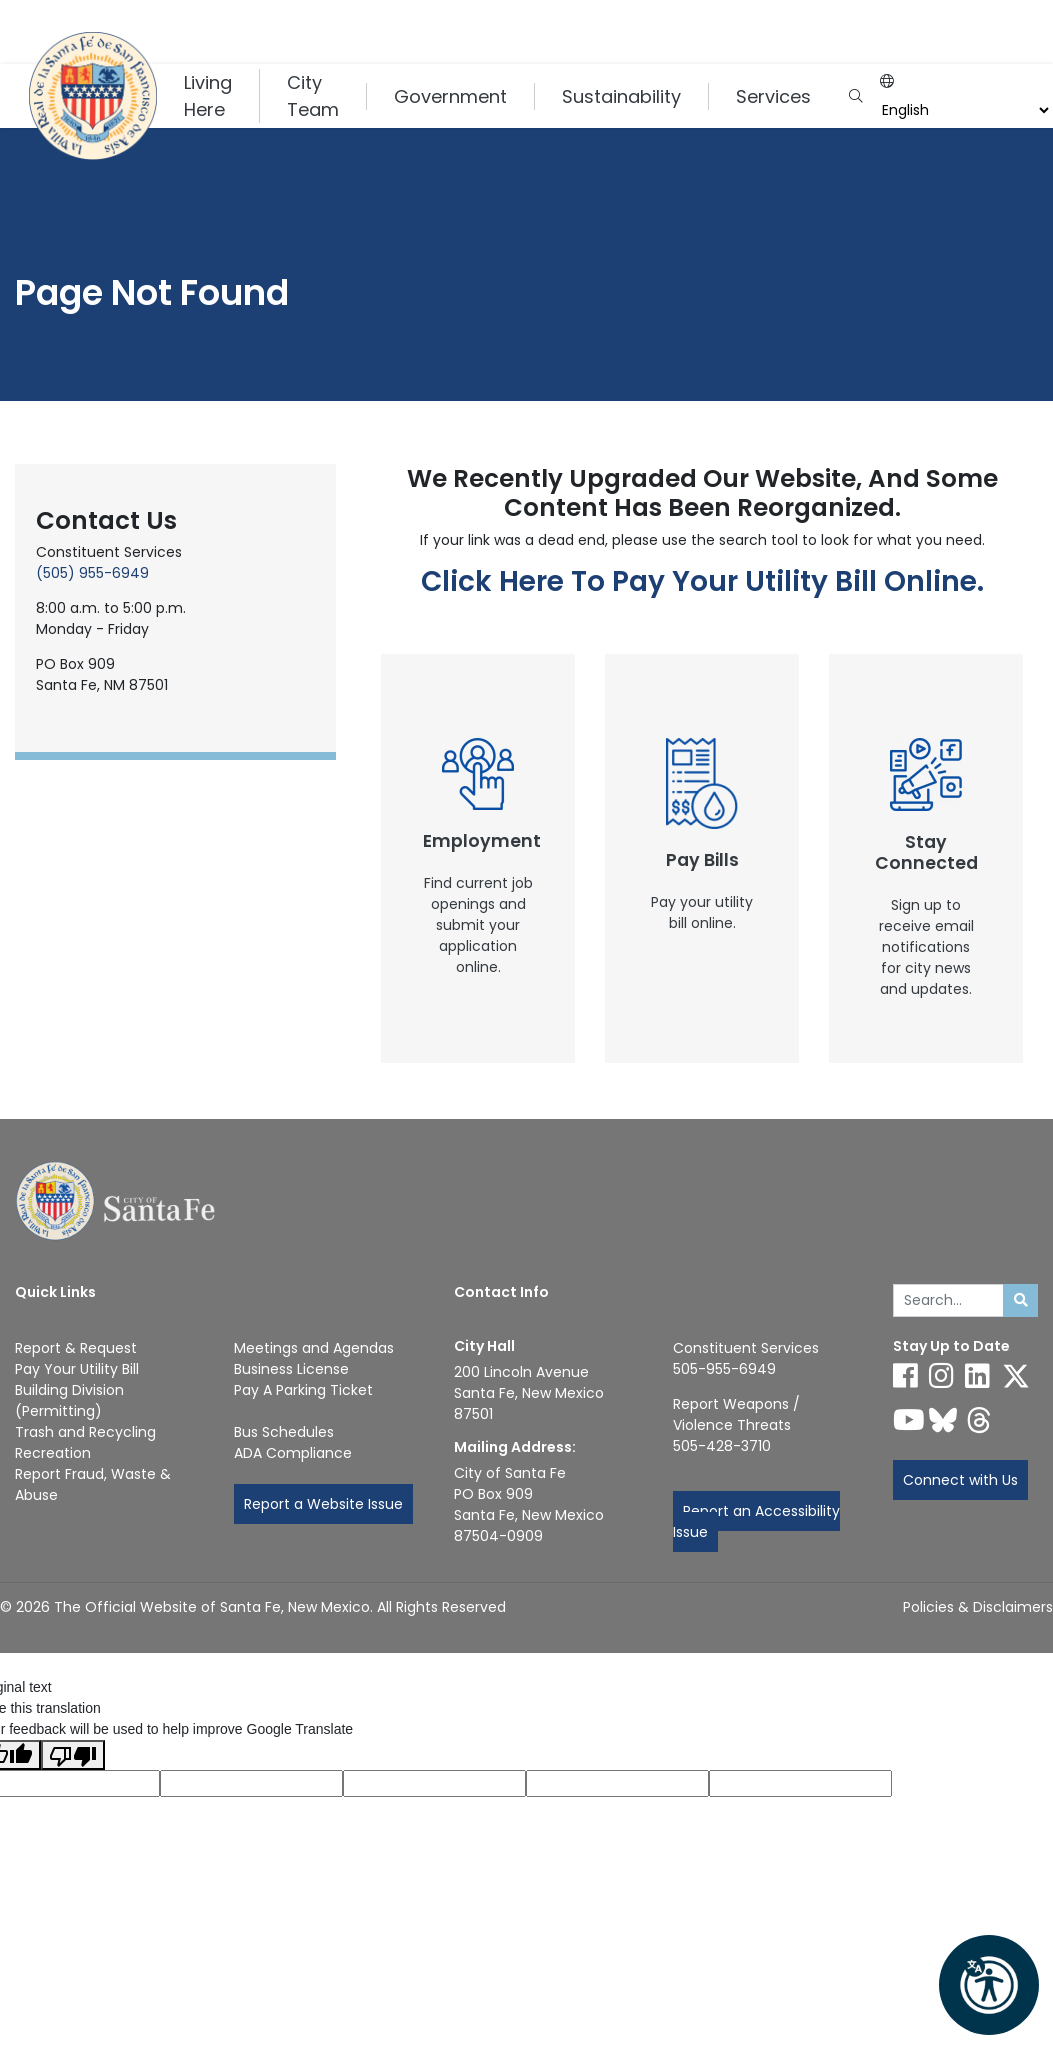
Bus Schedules (284, 1432)
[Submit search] (1020, 1301)
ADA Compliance (293, 1453)
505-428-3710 (722, 1446)
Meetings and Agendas (314, 1348)
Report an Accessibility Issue (756, 1521)
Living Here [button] (208, 96)
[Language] (963, 110)
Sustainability (621, 96)
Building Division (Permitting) (69, 1400)
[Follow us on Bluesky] (943, 1420)
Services (773, 96)
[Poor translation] (73, 1755)
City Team (313, 96)
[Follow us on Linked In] (977, 1376)
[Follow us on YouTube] (909, 1420)
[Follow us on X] (1016, 1376)
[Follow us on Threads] (979, 1420)
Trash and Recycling (85, 1432)
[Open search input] (855, 96)
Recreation (53, 1453)
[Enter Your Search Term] (949, 1301)
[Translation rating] (800, 1783)
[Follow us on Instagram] (941, 1376)
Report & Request (76, 1348)
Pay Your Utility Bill (77, 1369)
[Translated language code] (251, 1783)
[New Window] (478, 858)
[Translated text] (617, 1783)
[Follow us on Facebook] (905, 1376)
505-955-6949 (724, 1369)
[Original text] (434, 1783)
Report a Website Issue (323, 1504)
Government (450, 96)
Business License (291, 1369)
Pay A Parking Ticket (303, 1390)
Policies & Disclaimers (978, 1607)
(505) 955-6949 (92, 573)
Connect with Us (960, 1480)
